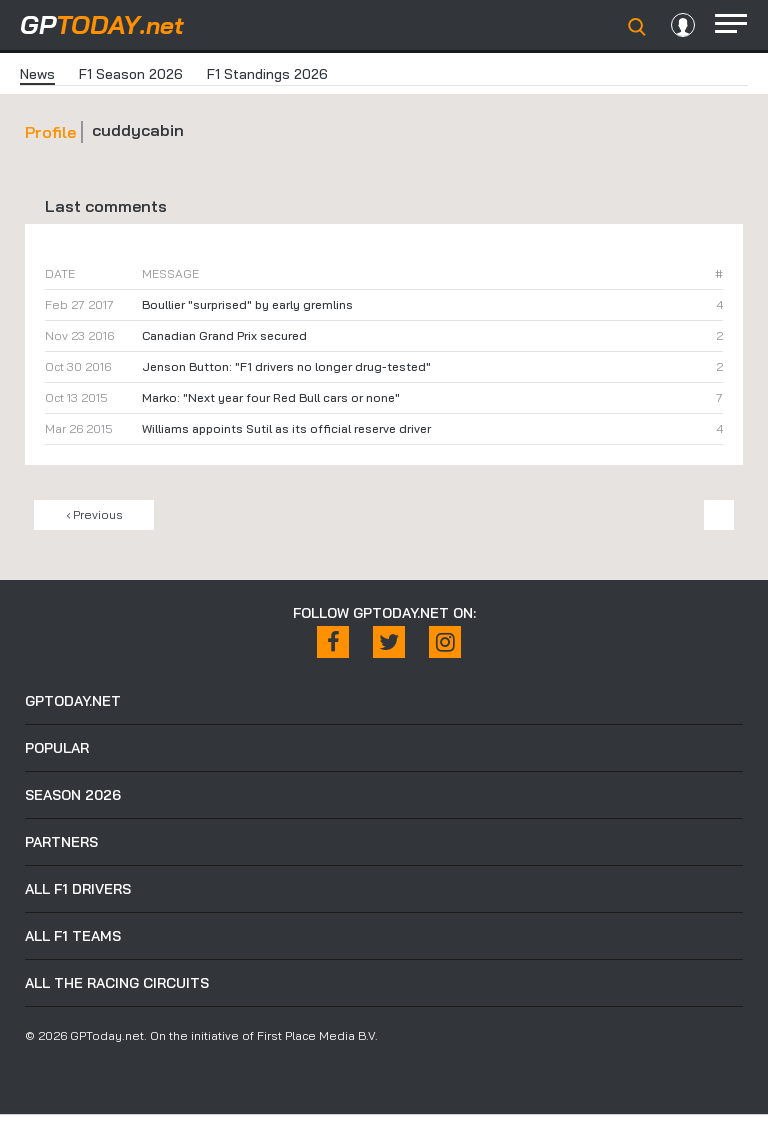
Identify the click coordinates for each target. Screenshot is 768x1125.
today (102, 24)
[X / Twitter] (389, 642)
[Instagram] (445, 642)
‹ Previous (94, 514)
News (37, 74)
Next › (719, 515)
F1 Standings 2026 (267, 74)
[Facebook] (333, 642)
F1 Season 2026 (131, 74)
